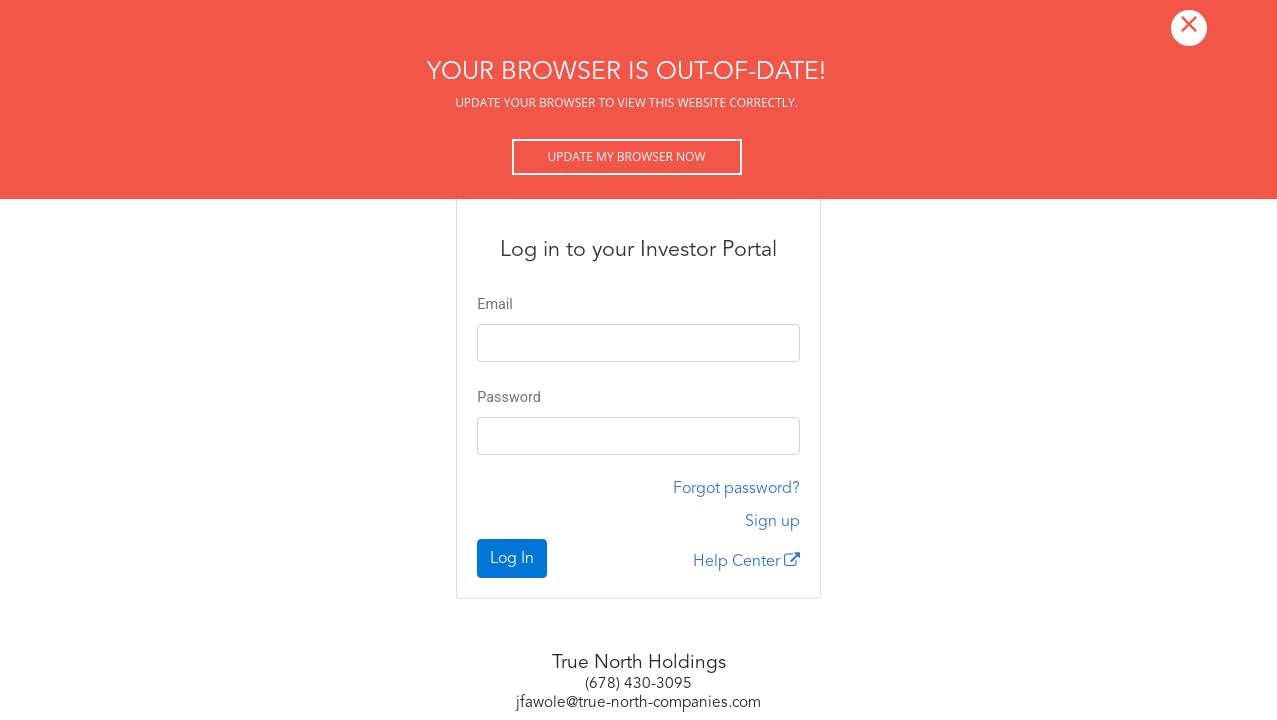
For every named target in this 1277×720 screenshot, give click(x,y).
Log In (512, 559)
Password (509, 397)
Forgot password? (736, 489)
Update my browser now (626, 156)
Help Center (746, 561)
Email (495, 304)
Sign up (772, 522)
